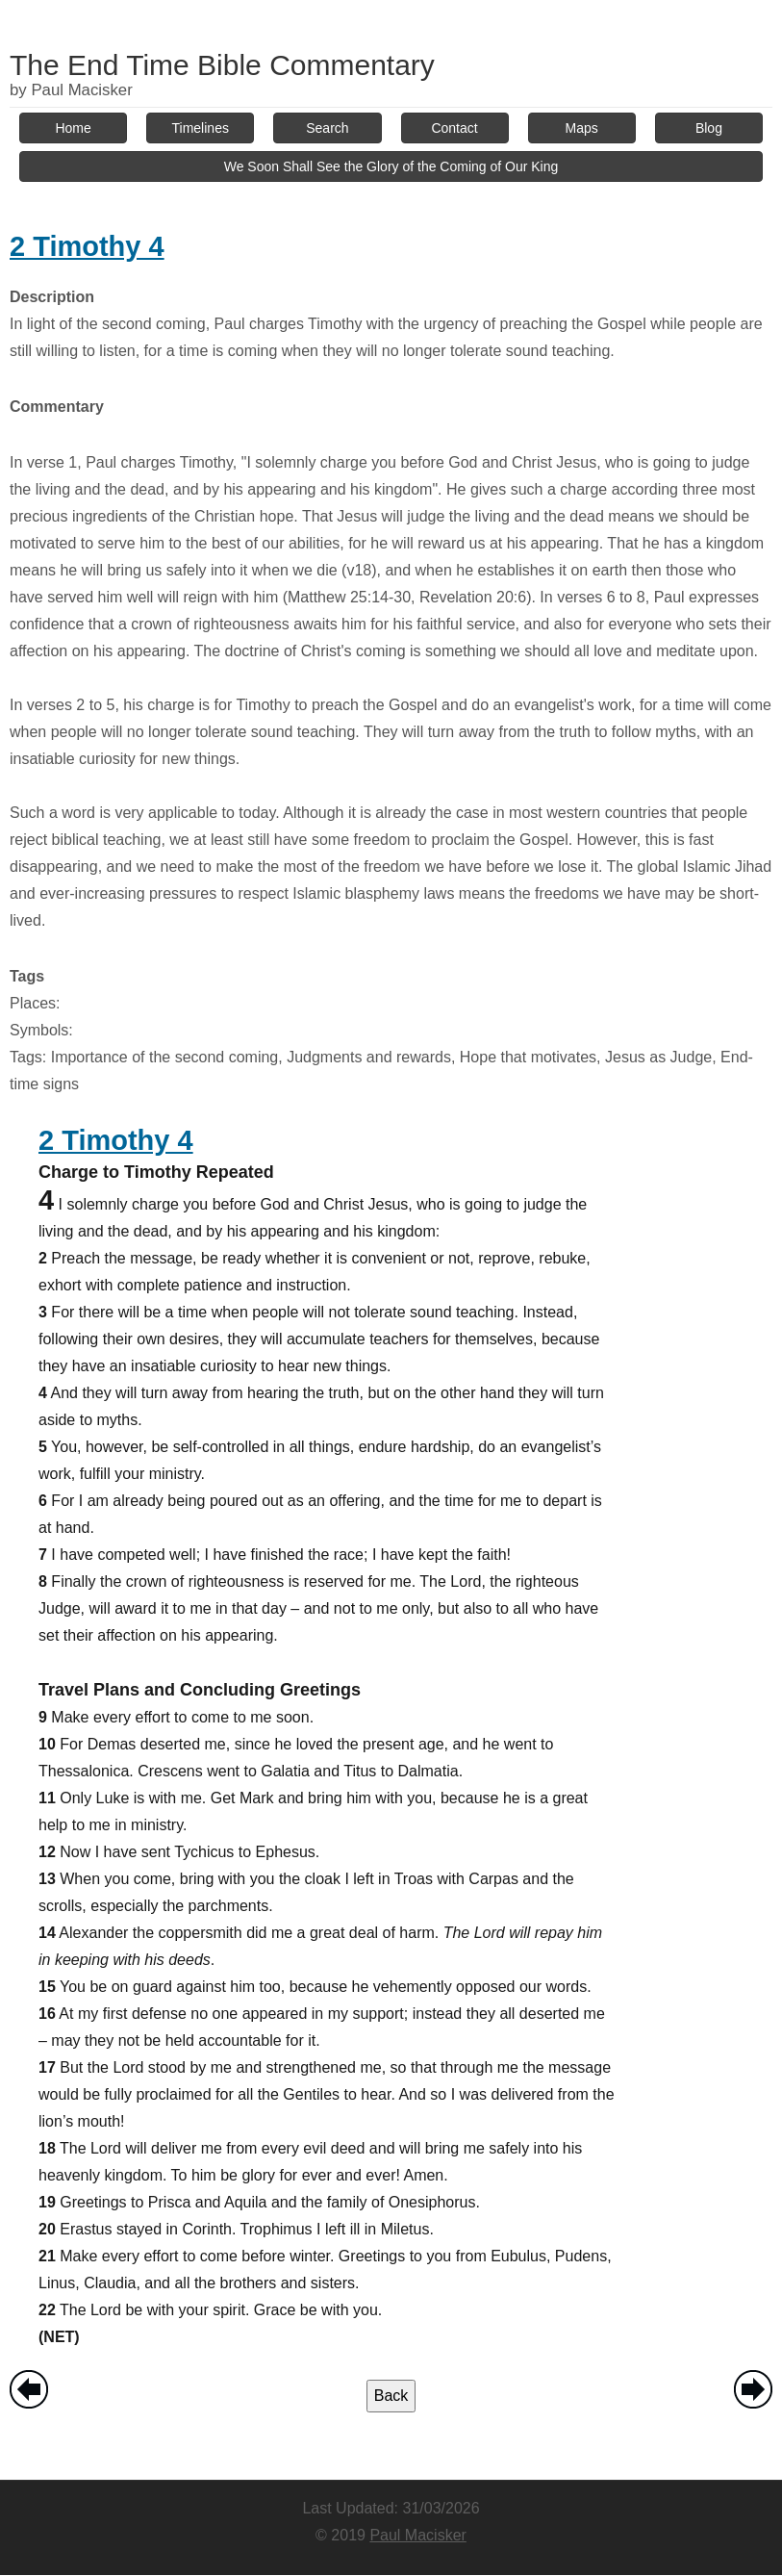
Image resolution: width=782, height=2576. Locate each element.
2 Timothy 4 (87, 246)
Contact (454, 128)
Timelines (200, 128)
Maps (582, 128)
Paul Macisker (417, 2535)
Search (327, 128)
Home (72, 128)
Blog (708, 128)
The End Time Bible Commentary (222, 65)
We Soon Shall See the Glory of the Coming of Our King (391, 166)
